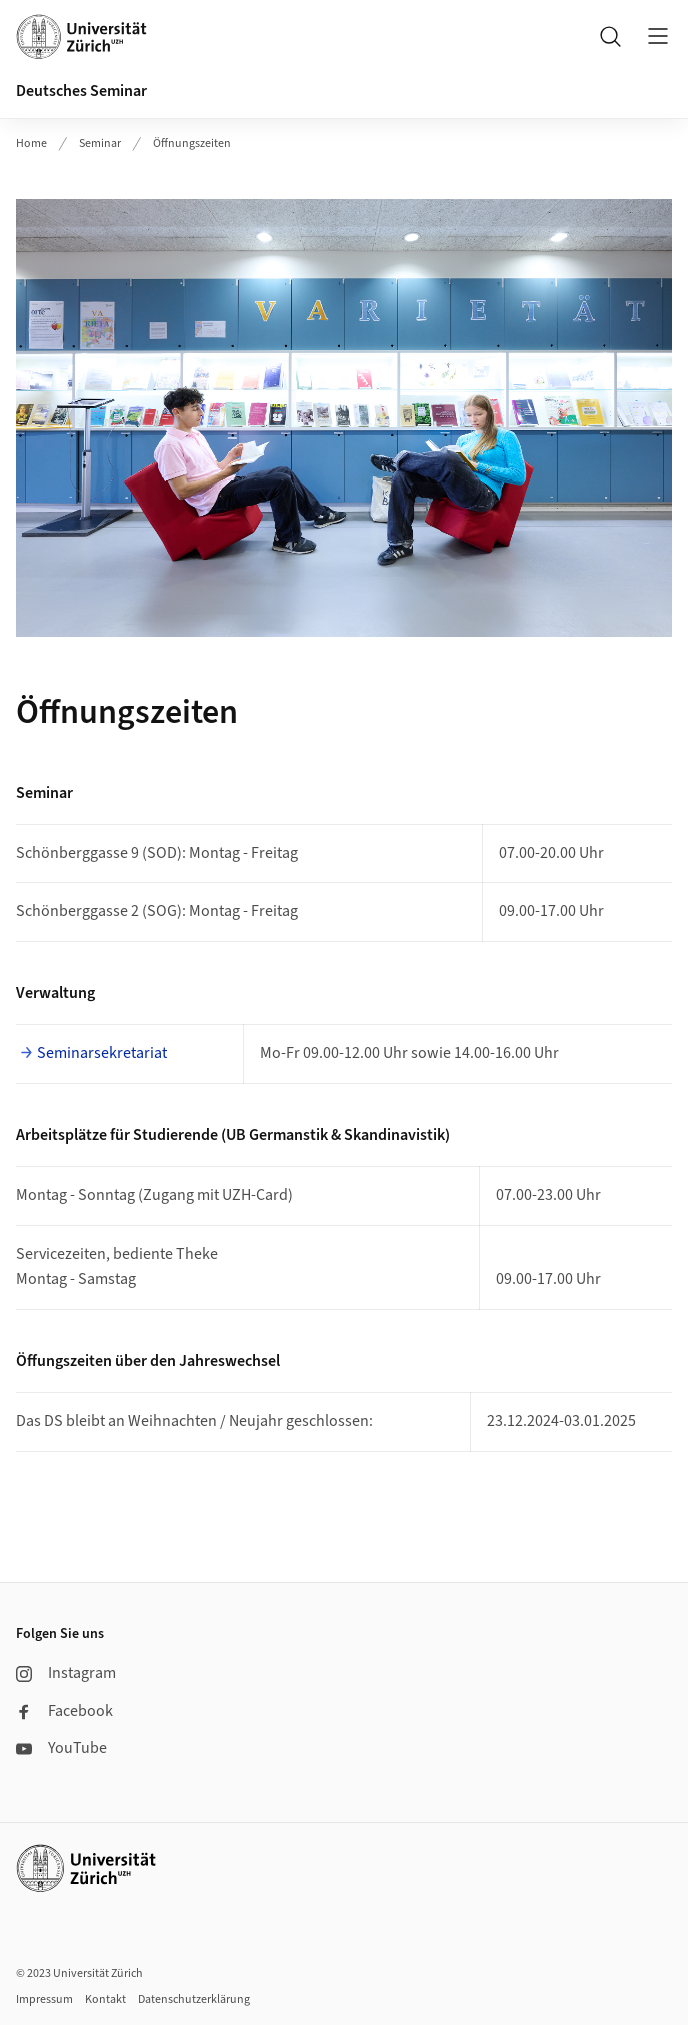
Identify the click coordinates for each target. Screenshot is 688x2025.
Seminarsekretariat (102, 1053)
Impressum (44, 1999)
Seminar (100, 143)
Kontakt (105, 1999)
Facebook (64, 1711)
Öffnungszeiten (192, 143)
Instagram (66, 1673)
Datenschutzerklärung (194, 1999)
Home (31, 143)
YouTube (61, 1748)
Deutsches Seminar (81, 91)
